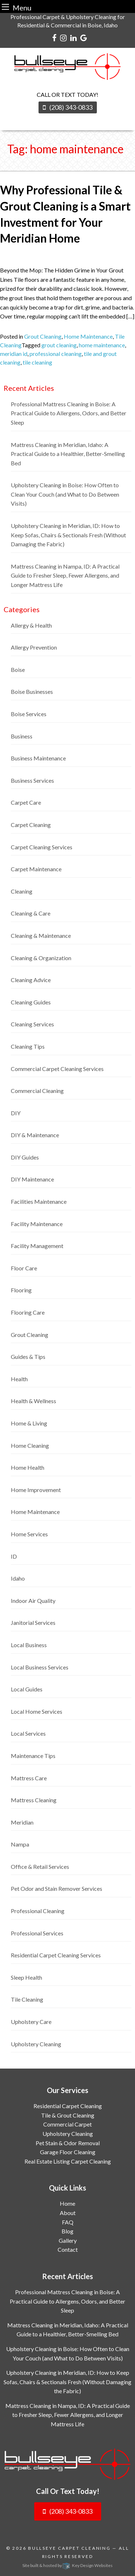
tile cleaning (37, 362)
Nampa (20, 1844)
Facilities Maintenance (39, 1201)
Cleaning (21, 891)
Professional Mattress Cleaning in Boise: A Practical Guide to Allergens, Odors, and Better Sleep (68, 413)
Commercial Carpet (67, 2124)
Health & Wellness (33, 1400)
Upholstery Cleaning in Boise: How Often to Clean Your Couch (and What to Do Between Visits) (65, 494)
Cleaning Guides (31, 1002)
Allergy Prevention (34, 647)
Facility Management (37, 1245)
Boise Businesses (32, 691)
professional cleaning (56, 353)
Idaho (18, 1578)
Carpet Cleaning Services (41, 847)
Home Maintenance (88, 336)
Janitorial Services (33, 1622)
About (68, 2212)
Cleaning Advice (31, 979)
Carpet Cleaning (31, 824)
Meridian (22, 1822)
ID (14, 1556)
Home (67, 2203)
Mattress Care (29, 1778)
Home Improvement (36, 1489)
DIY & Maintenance (35, 1134)
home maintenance (102, 345)
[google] (83, 37)
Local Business (29, 1644)
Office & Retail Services (40, 1866)
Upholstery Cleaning (36, 2044)
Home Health (27, 1467)
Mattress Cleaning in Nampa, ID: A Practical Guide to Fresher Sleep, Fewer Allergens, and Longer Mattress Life (65, 575)
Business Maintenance (38, 758)
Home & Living (29, 1423)
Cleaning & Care (30, 913)
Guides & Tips (28, 1356)
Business (21, 736)
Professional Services (37, 1933)
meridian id (13, 353)
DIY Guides (25, 1157)
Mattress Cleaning (34, 1800)
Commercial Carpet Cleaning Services (57, 1068)
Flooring (21, 1290)
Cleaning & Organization (41, 957)
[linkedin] (73, 37)
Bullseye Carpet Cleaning (69, 2548)
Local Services (28, 1733)
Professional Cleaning (37, 1910)
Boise (18, 669)
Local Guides (26, 1689)
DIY (16, 1113)
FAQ (67, 2222)
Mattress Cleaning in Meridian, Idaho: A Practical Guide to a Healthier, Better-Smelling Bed (68, 453)
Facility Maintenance (37, 1223)
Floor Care (24, 1268)
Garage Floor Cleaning (67, 2151)
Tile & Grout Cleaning (67, 2115)
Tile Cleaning (27, 1999)
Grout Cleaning (43, 336)
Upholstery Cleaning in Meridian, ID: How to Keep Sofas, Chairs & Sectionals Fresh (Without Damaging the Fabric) (68, 534)
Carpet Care (26, 802)
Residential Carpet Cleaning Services (56, 1955)
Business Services (32, 780)
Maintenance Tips (33, 1755)
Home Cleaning (30, 1445)
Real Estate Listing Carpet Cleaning (67, 2161)
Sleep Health (26, 1977)
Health (19, 1378)
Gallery (68, 2240)
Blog (67, 2231)
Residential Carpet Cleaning (67, 2105)
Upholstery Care (31, 2021)
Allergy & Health (31, 625)
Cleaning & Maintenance (41, 935)
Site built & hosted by (67, 2565)
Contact (68, 2249)
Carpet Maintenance (36, 869)
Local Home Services (36, 1711)
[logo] (67, 2464)
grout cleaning (59, 345)
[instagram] (63, 37)
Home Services (29, 1534)
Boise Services (28, 713)
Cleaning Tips (28, 1046)
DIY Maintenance (32, 1179)
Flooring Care (28, 1312)
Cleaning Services (32, 1024)
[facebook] (54, 37)
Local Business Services (39, 1667)
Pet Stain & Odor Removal (68, 2142)
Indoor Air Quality (33, 1600)
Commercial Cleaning (37, 1090)
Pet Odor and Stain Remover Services (56, 1888)
